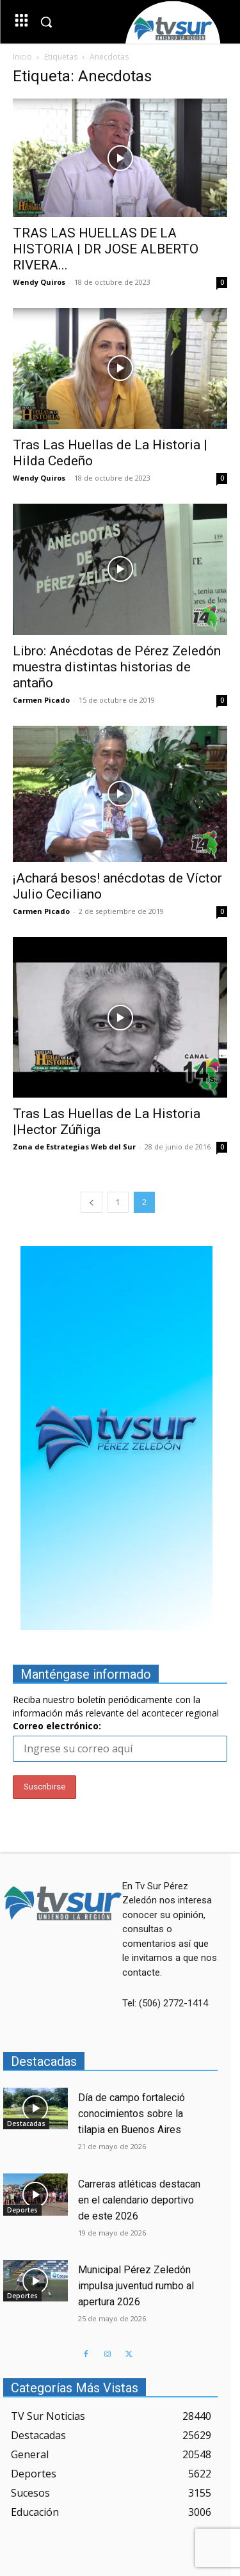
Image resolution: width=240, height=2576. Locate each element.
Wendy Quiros (39, 282)
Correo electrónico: (57, 1726)
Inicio (22, 56)
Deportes (22, 2209)
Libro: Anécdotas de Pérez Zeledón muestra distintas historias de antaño (117, 667)
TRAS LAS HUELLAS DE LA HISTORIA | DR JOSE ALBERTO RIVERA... (105, 249)
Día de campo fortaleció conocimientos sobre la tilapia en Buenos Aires (131, 2114)
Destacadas (26, 2123)
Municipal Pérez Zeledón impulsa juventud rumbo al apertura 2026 (136, 2286)
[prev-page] (91, 1202)
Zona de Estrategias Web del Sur (74, 1146)
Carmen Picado (41, 700)
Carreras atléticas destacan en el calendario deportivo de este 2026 (139, 2200)
